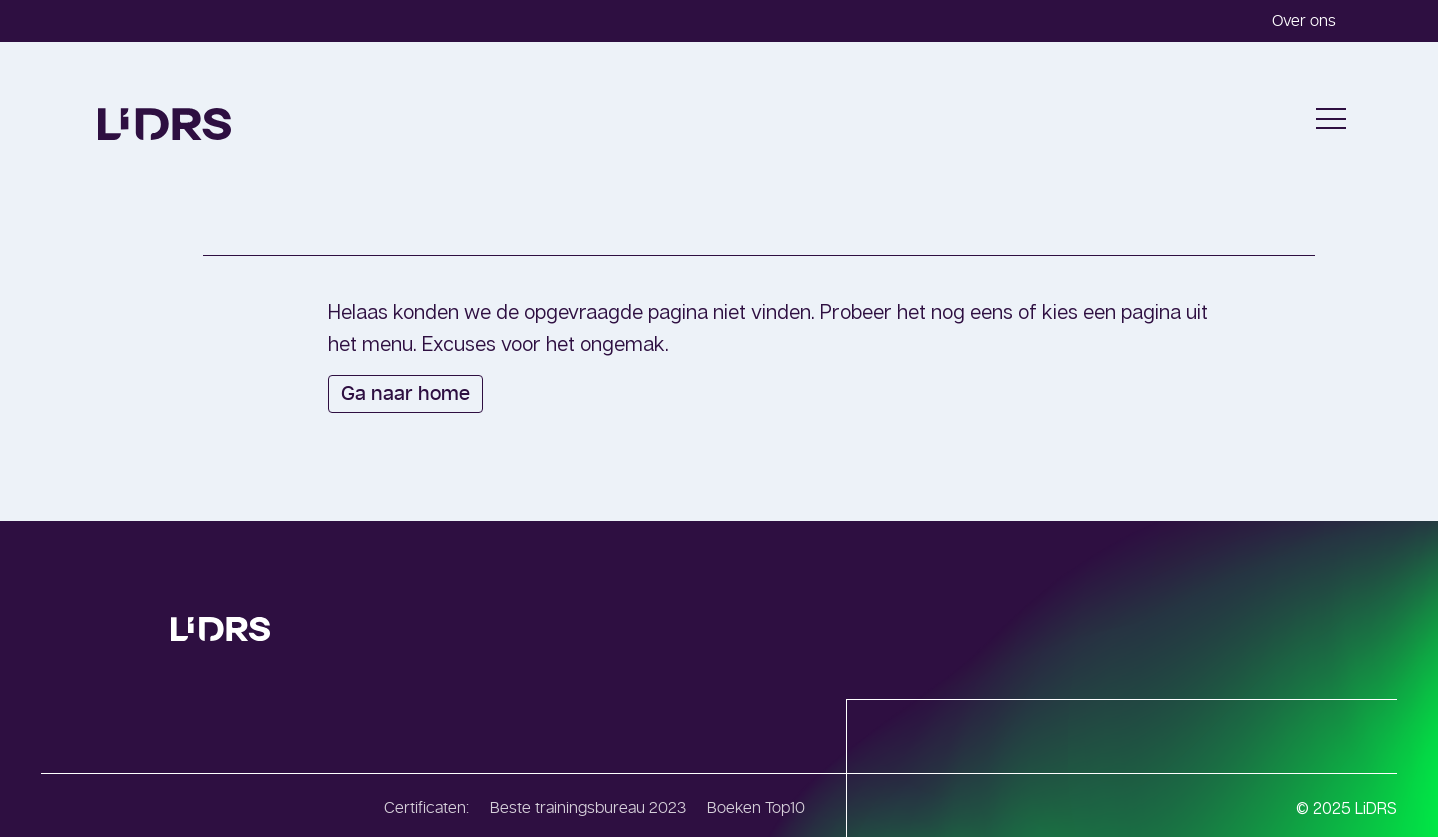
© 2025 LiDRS (1346, 808)
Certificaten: (426, 808)
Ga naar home (405, 394)
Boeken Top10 (756, 808)
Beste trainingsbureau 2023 (588, 808)
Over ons (1304, 21)
